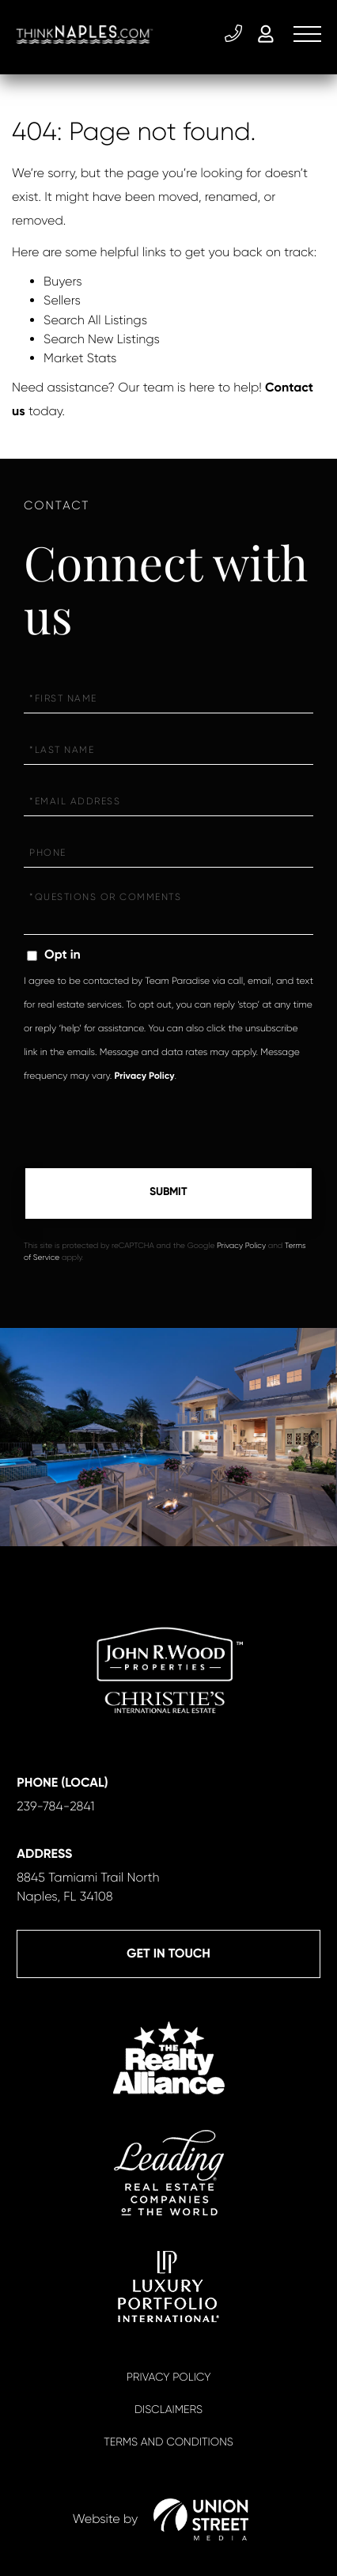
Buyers (63, 281)
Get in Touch (168, 1953)
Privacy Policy (144, 1076)
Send (168, 1193)
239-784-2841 (233, 34)
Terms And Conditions (168, 2442)
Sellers (62, 300)
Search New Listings (102, 338)
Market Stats (80, 357)
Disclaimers (168, 2410)
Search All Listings (95, 319)
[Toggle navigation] (307, 34)
